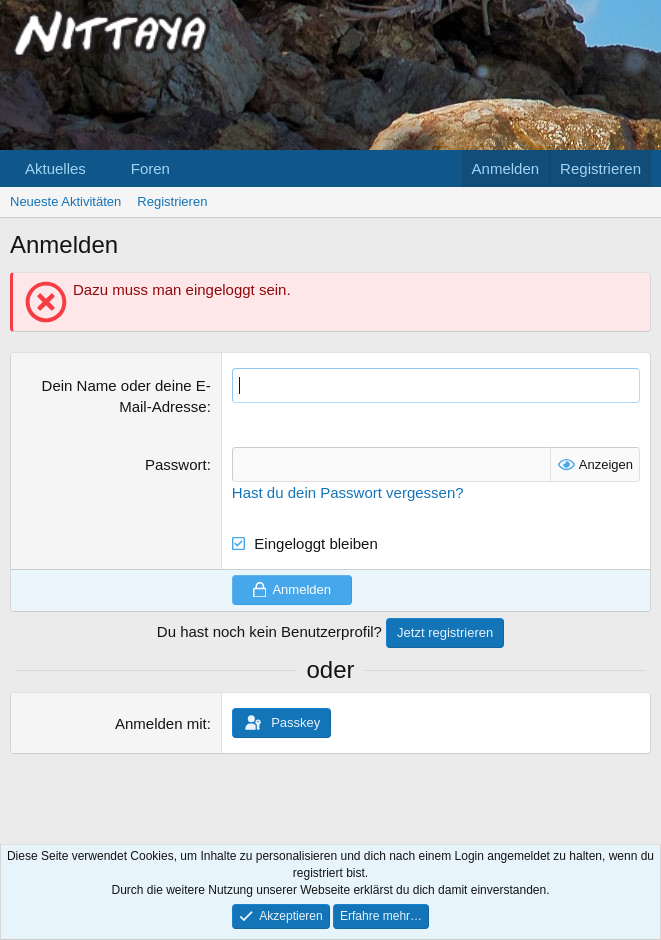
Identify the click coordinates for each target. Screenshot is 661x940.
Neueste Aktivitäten (65, 201)
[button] (102, 168)
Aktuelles (55, 168)
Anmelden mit (161, 723)
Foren (150, 168)
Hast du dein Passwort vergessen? (348, 492)
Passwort (176, 464)
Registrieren (172, 201)
